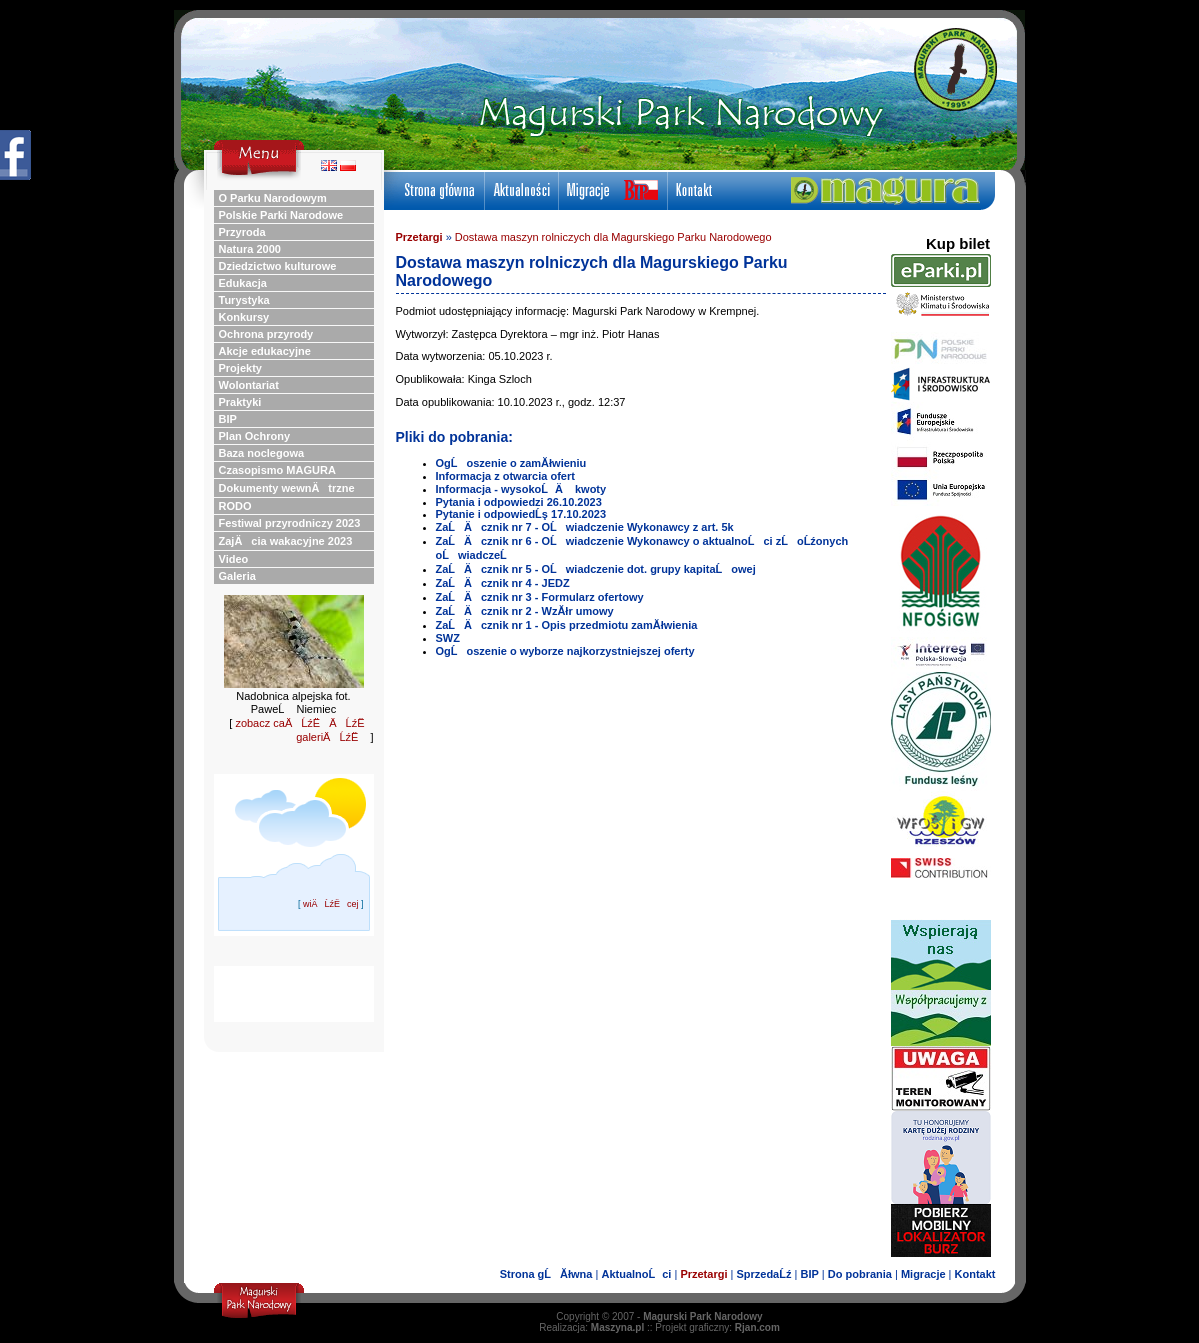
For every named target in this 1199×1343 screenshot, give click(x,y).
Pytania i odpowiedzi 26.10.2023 (519, 502)
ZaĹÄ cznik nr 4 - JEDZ (503, 583)
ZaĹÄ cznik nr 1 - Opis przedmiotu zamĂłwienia (567, 625)
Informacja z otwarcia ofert (505, 476)
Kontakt (975, 1274)
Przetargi (419, 237)
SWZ (448, 638)
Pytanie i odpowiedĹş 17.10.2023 (521, 514)
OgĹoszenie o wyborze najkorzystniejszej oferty (565, 651)
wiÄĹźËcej (331, 904)
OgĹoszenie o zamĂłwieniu (511, 463)
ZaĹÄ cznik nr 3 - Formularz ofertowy (540, 597)
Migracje (923, 1274)
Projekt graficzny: (717, 1327)
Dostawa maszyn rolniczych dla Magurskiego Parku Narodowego (613, 237)
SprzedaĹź (763, 1274)
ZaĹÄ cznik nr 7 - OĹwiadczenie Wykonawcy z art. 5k (585, 527)
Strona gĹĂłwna (546, 1274)
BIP (809, 1274)
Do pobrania (860, 1274)
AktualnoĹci (636, 1274)
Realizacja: (591, 1327)
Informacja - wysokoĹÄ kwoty (521, 489)
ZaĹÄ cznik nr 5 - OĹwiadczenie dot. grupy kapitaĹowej (596, 569)
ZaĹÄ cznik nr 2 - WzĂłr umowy (525, 611)
